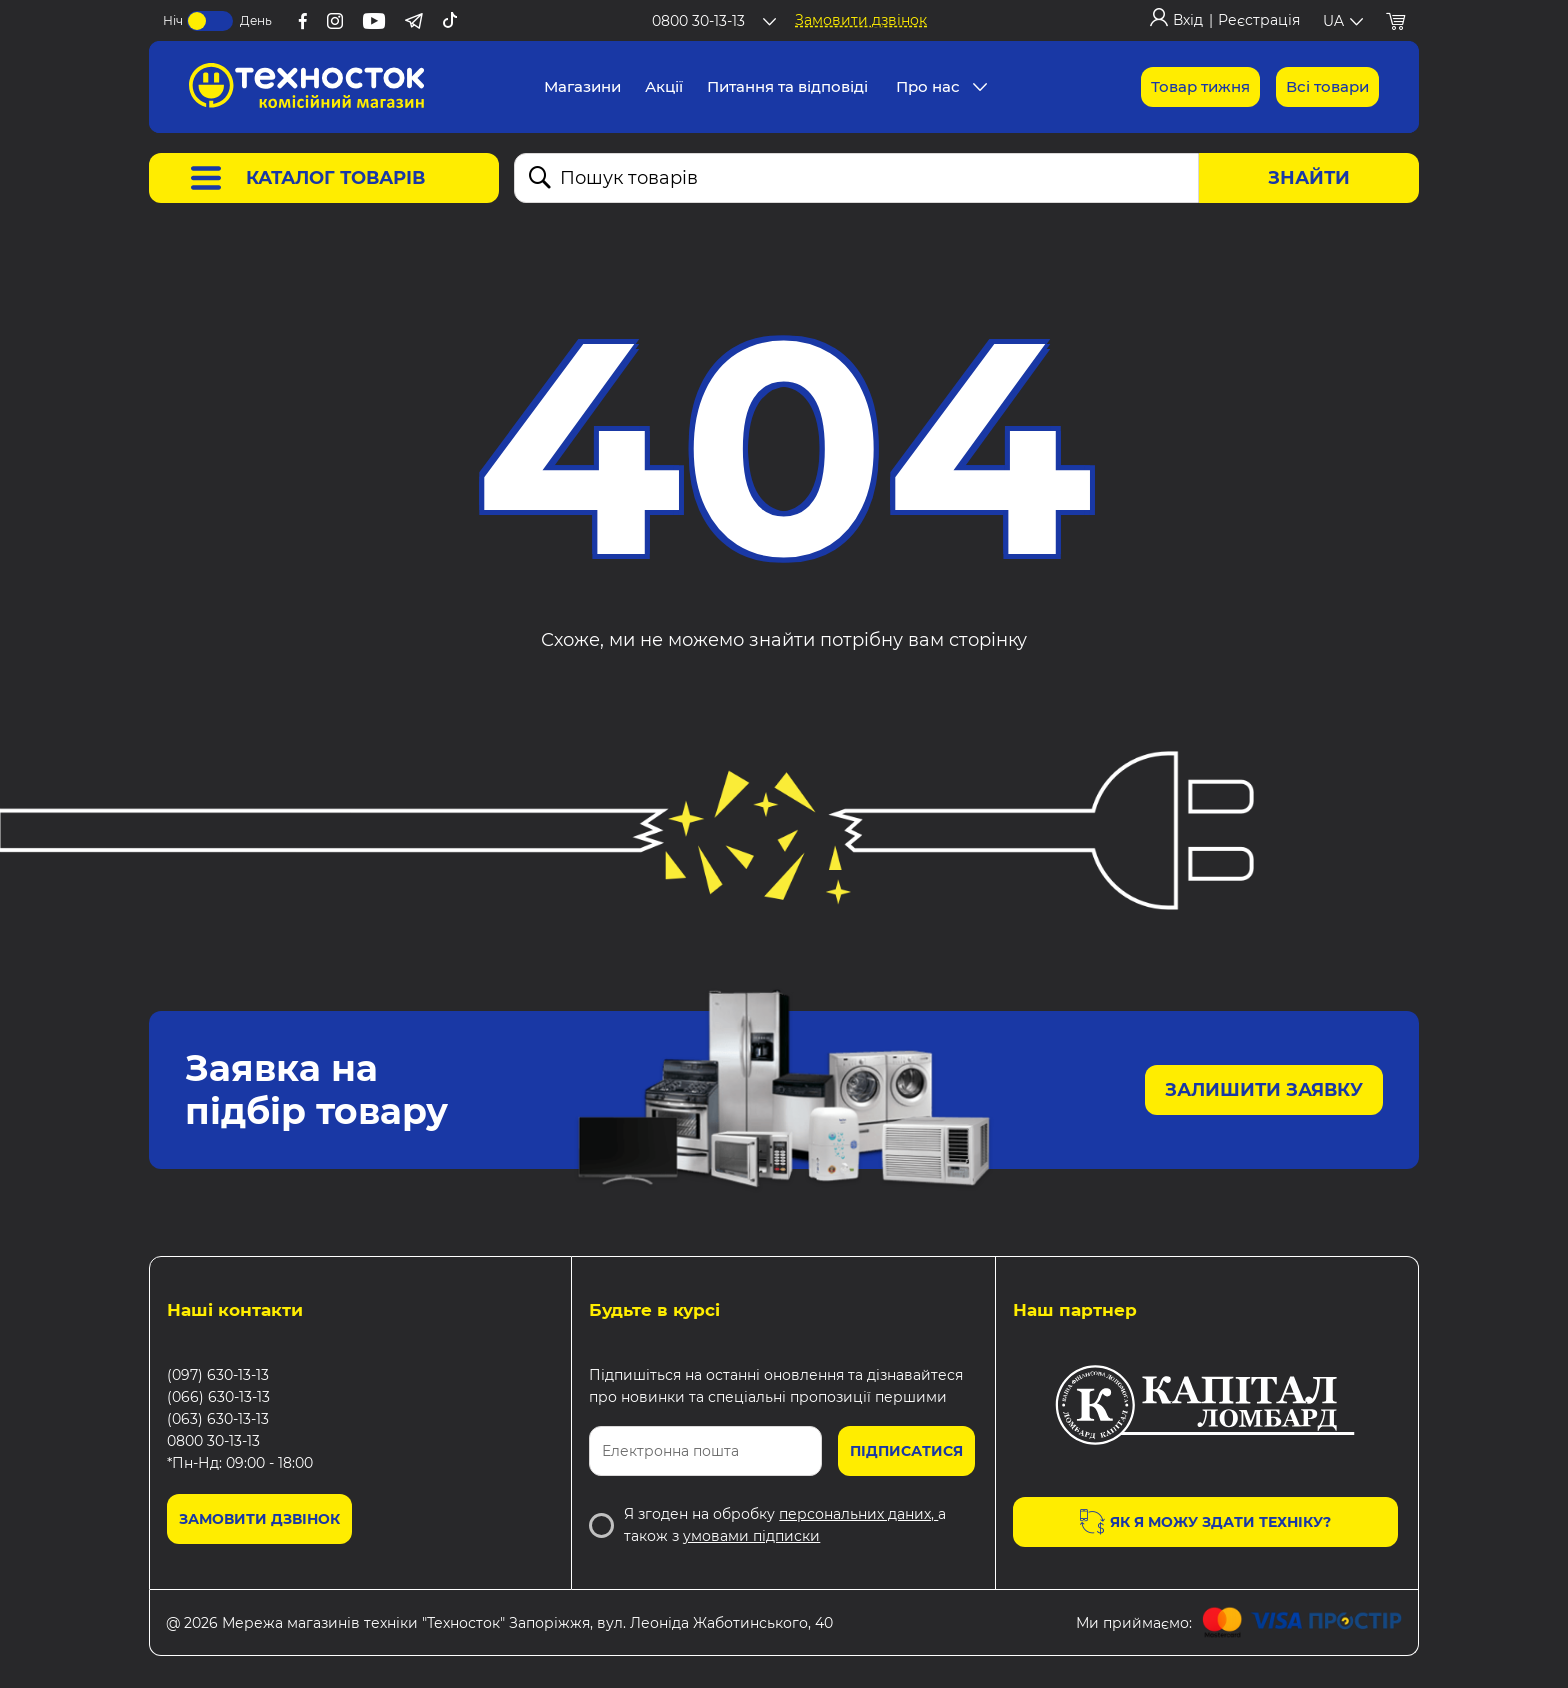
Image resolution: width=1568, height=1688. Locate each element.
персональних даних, (858, 1514)
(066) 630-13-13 (218, 1397)
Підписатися (906, 1451)
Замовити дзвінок (861, 20)
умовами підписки (751, 1536)
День (256, 20)
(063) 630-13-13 (218, 1419)
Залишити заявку (1264, 1090)
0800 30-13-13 (213, 1441)
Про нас (928, 86)
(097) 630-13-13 (218, 1375)
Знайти (1309, 178)
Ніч (173, 20)
